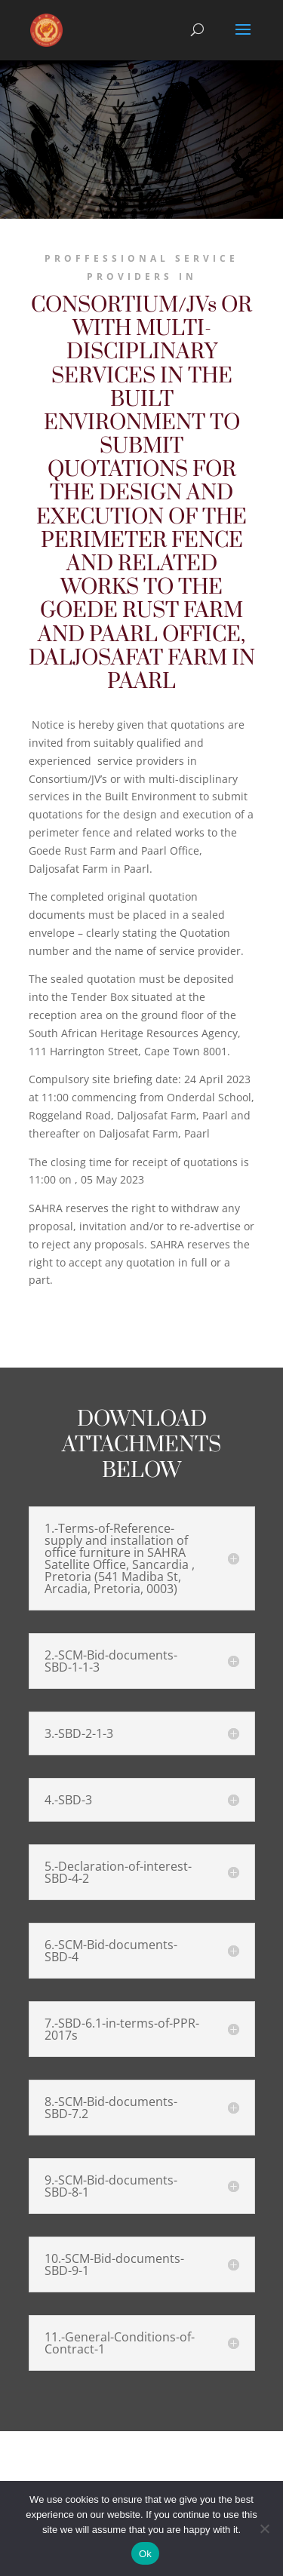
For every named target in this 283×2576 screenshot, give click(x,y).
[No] (264, 2528)
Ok (145, 2553)
